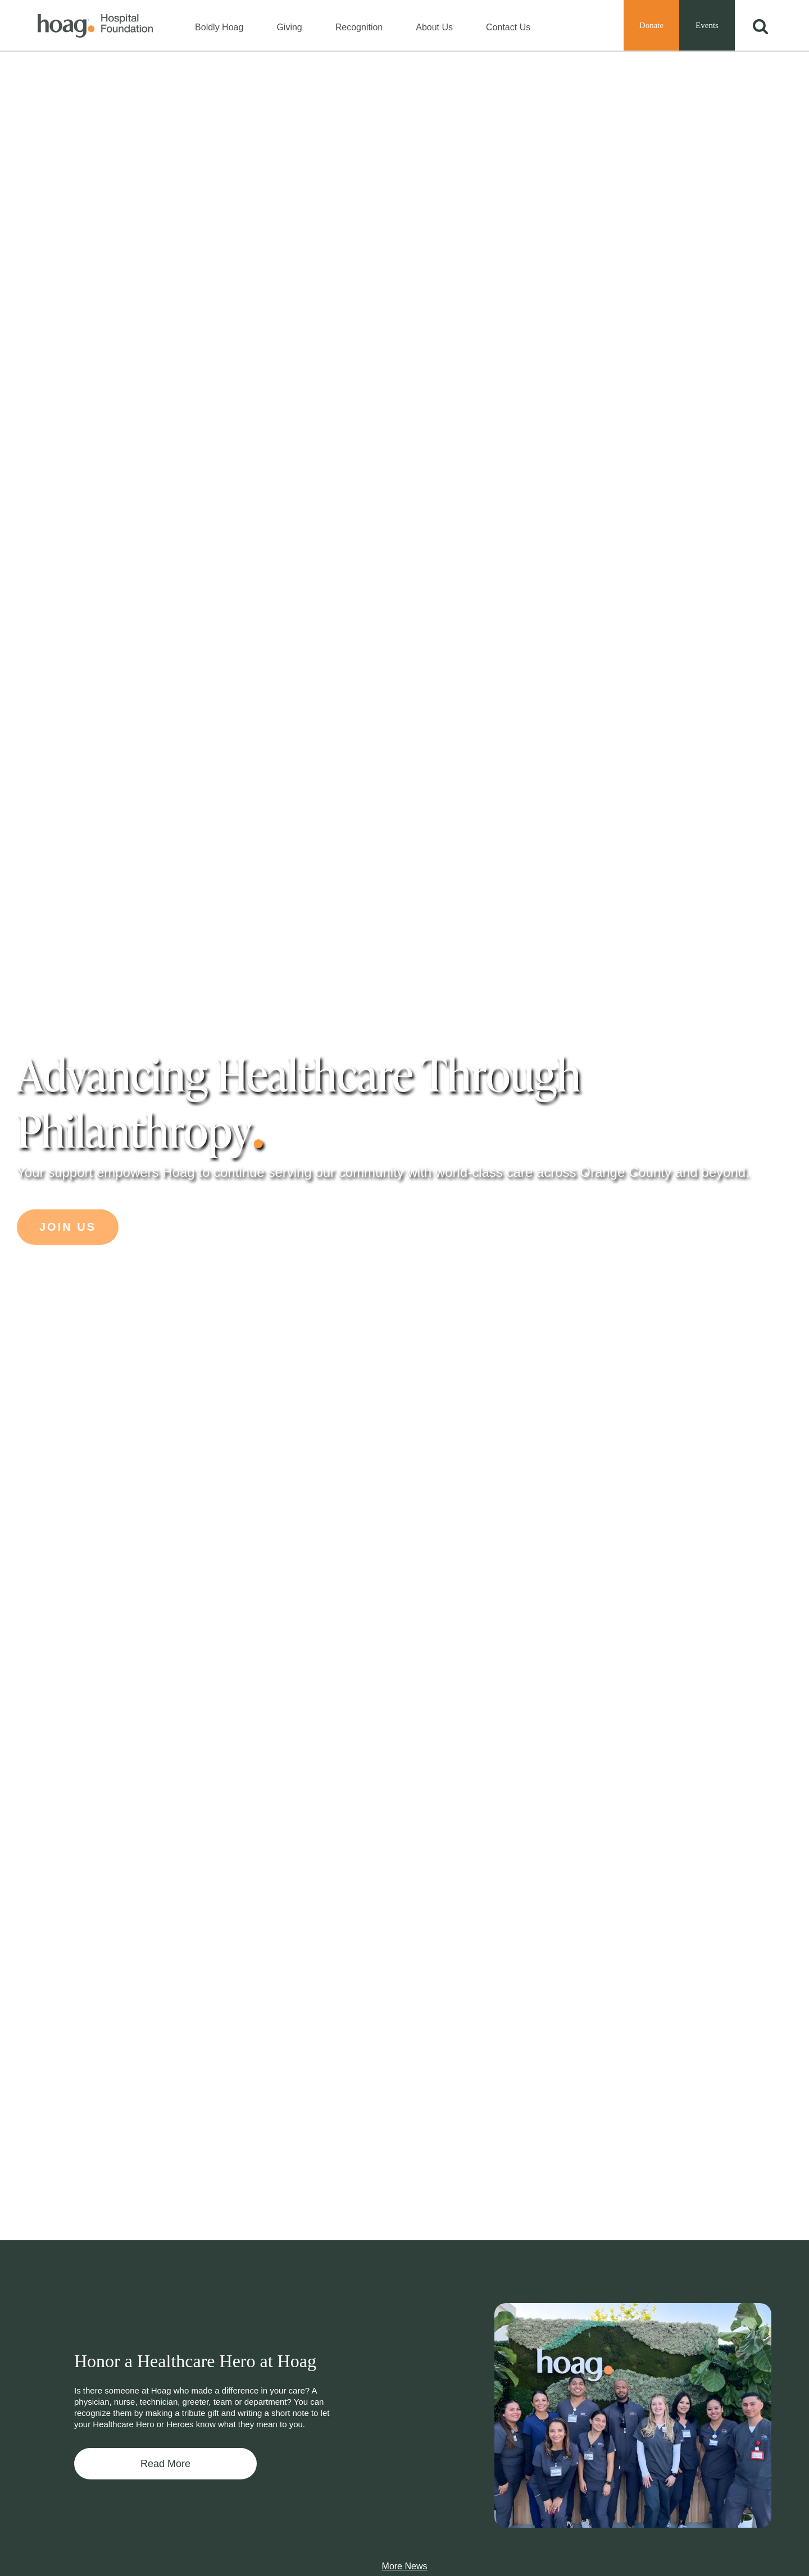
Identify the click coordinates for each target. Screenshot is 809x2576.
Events (707, 25)
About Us (434, 27)
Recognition (359, 27)
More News (405, 2566)
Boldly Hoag (219, 27)
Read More (165, 2463)
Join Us (67, 1227)
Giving (289, 27)
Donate (651, 25)
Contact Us (508, 27)
